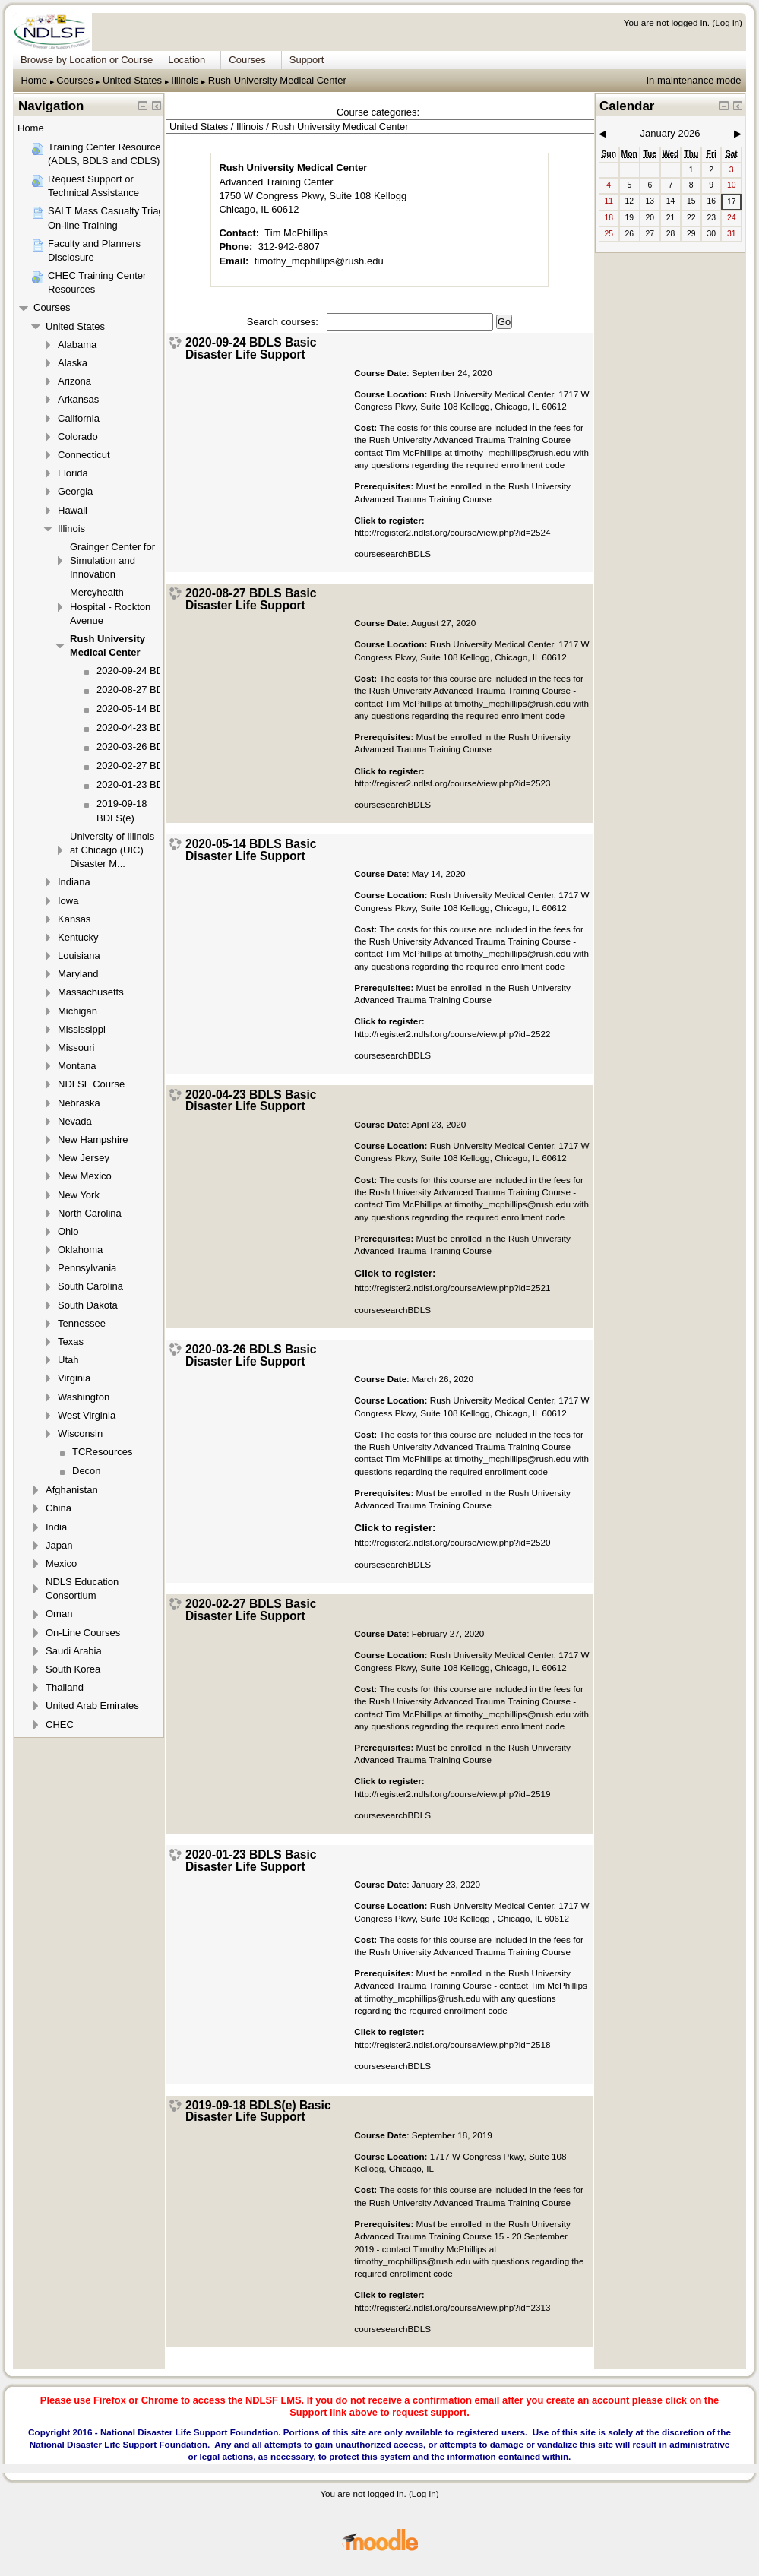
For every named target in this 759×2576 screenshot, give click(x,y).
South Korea (73, 1669)
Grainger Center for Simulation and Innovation (112, 560)
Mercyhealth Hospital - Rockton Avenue (110, 606)
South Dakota (88, 1305)
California (79, 418)
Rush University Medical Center (277, 80)
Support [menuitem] (306, 59)
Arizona (74, 381)
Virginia (74, 1378)
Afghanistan (72, 1489)
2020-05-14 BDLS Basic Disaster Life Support (251, 850)
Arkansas (78, 399)
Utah (68, 1360)
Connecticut (84, 454)
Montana (77, 1065)
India (56, 1527)
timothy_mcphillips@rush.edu (319, 261)
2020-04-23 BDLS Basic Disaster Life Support (251, 1100)
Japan (59, 1545)
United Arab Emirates (92, 1705)
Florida (73, 473)
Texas (71, 1341)
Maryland (78, 973)
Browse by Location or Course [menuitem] (87, 59)
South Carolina (90, 1286)
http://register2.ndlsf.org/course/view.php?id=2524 (452, 532)
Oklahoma (80, 1249)
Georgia (75, 491)
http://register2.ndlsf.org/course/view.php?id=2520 (452, 1542)
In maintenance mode (693, 80)
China (58, 1508)
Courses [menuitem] (247, 59)
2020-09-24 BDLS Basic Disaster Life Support (251, 348)
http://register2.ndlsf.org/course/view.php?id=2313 (452, 2307)
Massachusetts (91, 992)
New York (79, 1195)
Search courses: (284, 322)
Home (34, 80)
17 (731, 202)
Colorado (78, 436)
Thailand (65, 1687)
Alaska (72, 363)
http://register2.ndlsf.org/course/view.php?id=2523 (452, 783)
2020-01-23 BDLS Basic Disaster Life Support (251, 1860)
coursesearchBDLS (392, 1055)
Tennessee (82, 1323)
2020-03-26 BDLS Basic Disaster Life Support (251, 1355)
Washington (83, 1397)
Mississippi (82, 1029)
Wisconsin (80, 1433)
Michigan (77, 1011)
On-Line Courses (83, 1632)
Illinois (184, 80)
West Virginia (86, 1415)
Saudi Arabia (74, 1651)
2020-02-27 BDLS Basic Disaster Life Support (251, 1610)
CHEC (60, 1724)
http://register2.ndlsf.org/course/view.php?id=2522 (452, 1034)
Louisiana (79, 955)
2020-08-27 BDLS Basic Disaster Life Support (251, 599)
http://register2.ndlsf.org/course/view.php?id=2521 (452, 1288)
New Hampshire (93, 1139)
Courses (74, 80)
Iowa (68, 901)
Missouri (76, 1047)
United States (132, 80)
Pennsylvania (87, 1268)
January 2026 (670, 133)
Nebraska (79, 1103)
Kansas (74, 919)
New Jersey (83, 1157)
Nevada (75, 1121)
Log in (727, 22)
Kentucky (78, 937)
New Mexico (85, 1176)
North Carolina (90, 1213)
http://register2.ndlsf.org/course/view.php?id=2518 (452, 2044)
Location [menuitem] (186, 59)
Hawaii (72, 510)
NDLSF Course (91, 1084)
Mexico (61, 1563)
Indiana (74, 882)
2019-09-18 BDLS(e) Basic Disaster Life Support (258, 2111)
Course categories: (378, 112)
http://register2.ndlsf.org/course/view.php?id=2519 (452, 1794)
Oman (59, 1613)
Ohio (68, 1231)
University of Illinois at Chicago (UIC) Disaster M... (112, 850)
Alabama (77, 344)
